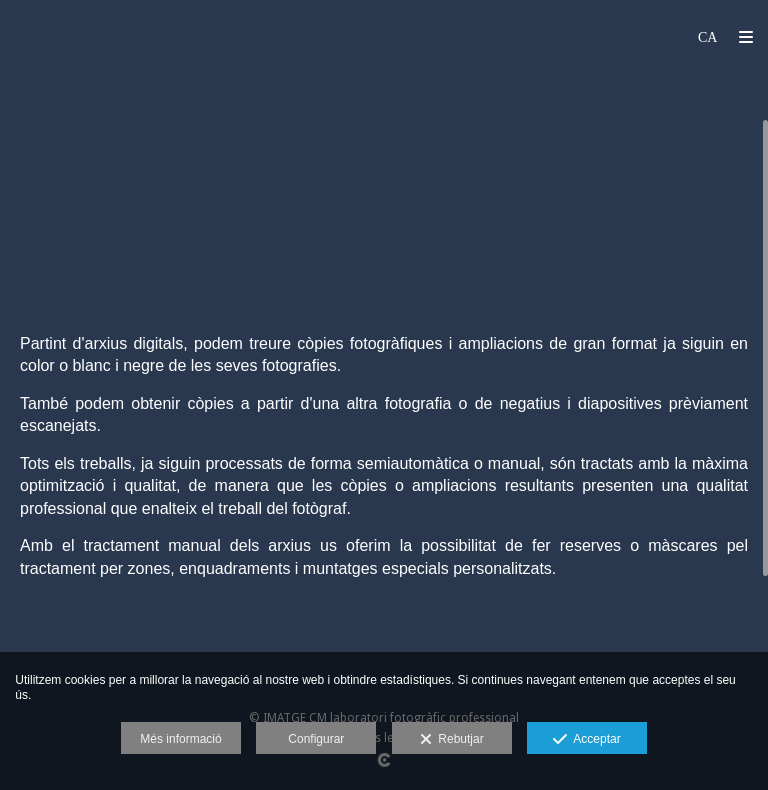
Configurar (316, 739)
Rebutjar (452, 740)
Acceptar (586, 740)
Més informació (180, 739)
